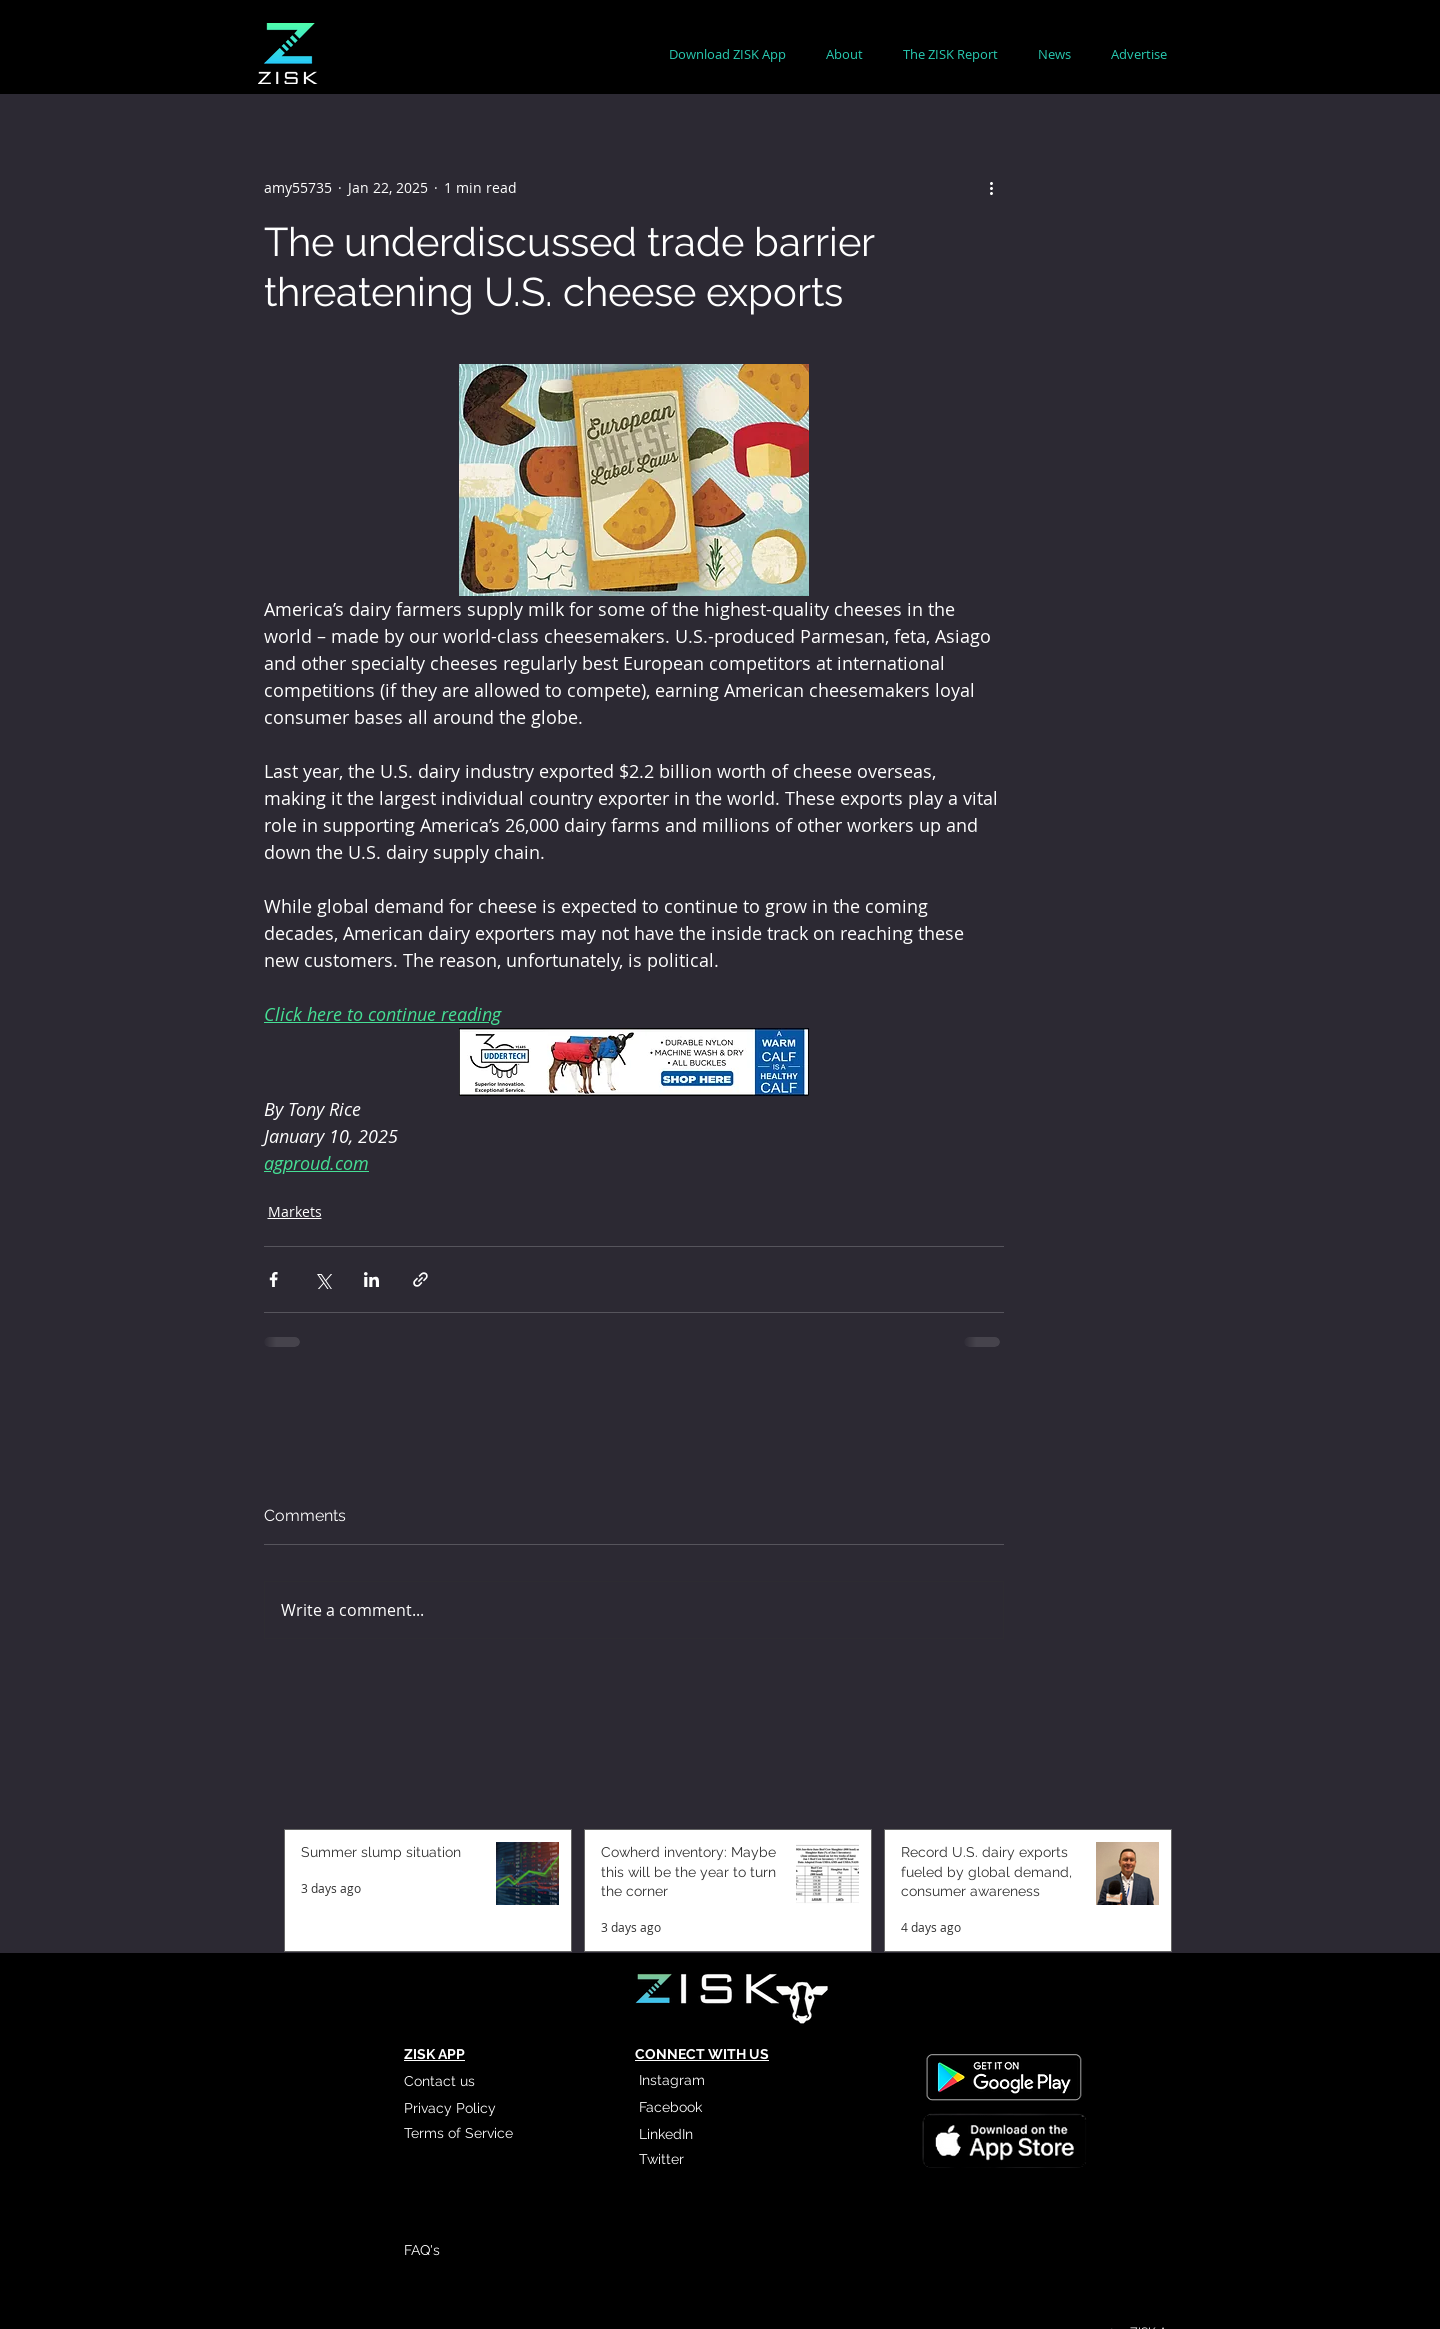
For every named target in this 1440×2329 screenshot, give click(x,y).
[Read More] (1003, 2139)
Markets (295, 1211)
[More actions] (992, 187)
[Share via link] (420, 1279)
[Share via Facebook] (273, 1279)
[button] (844, 54)
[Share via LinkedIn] (371, 1279)
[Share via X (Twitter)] (322, 1279)
